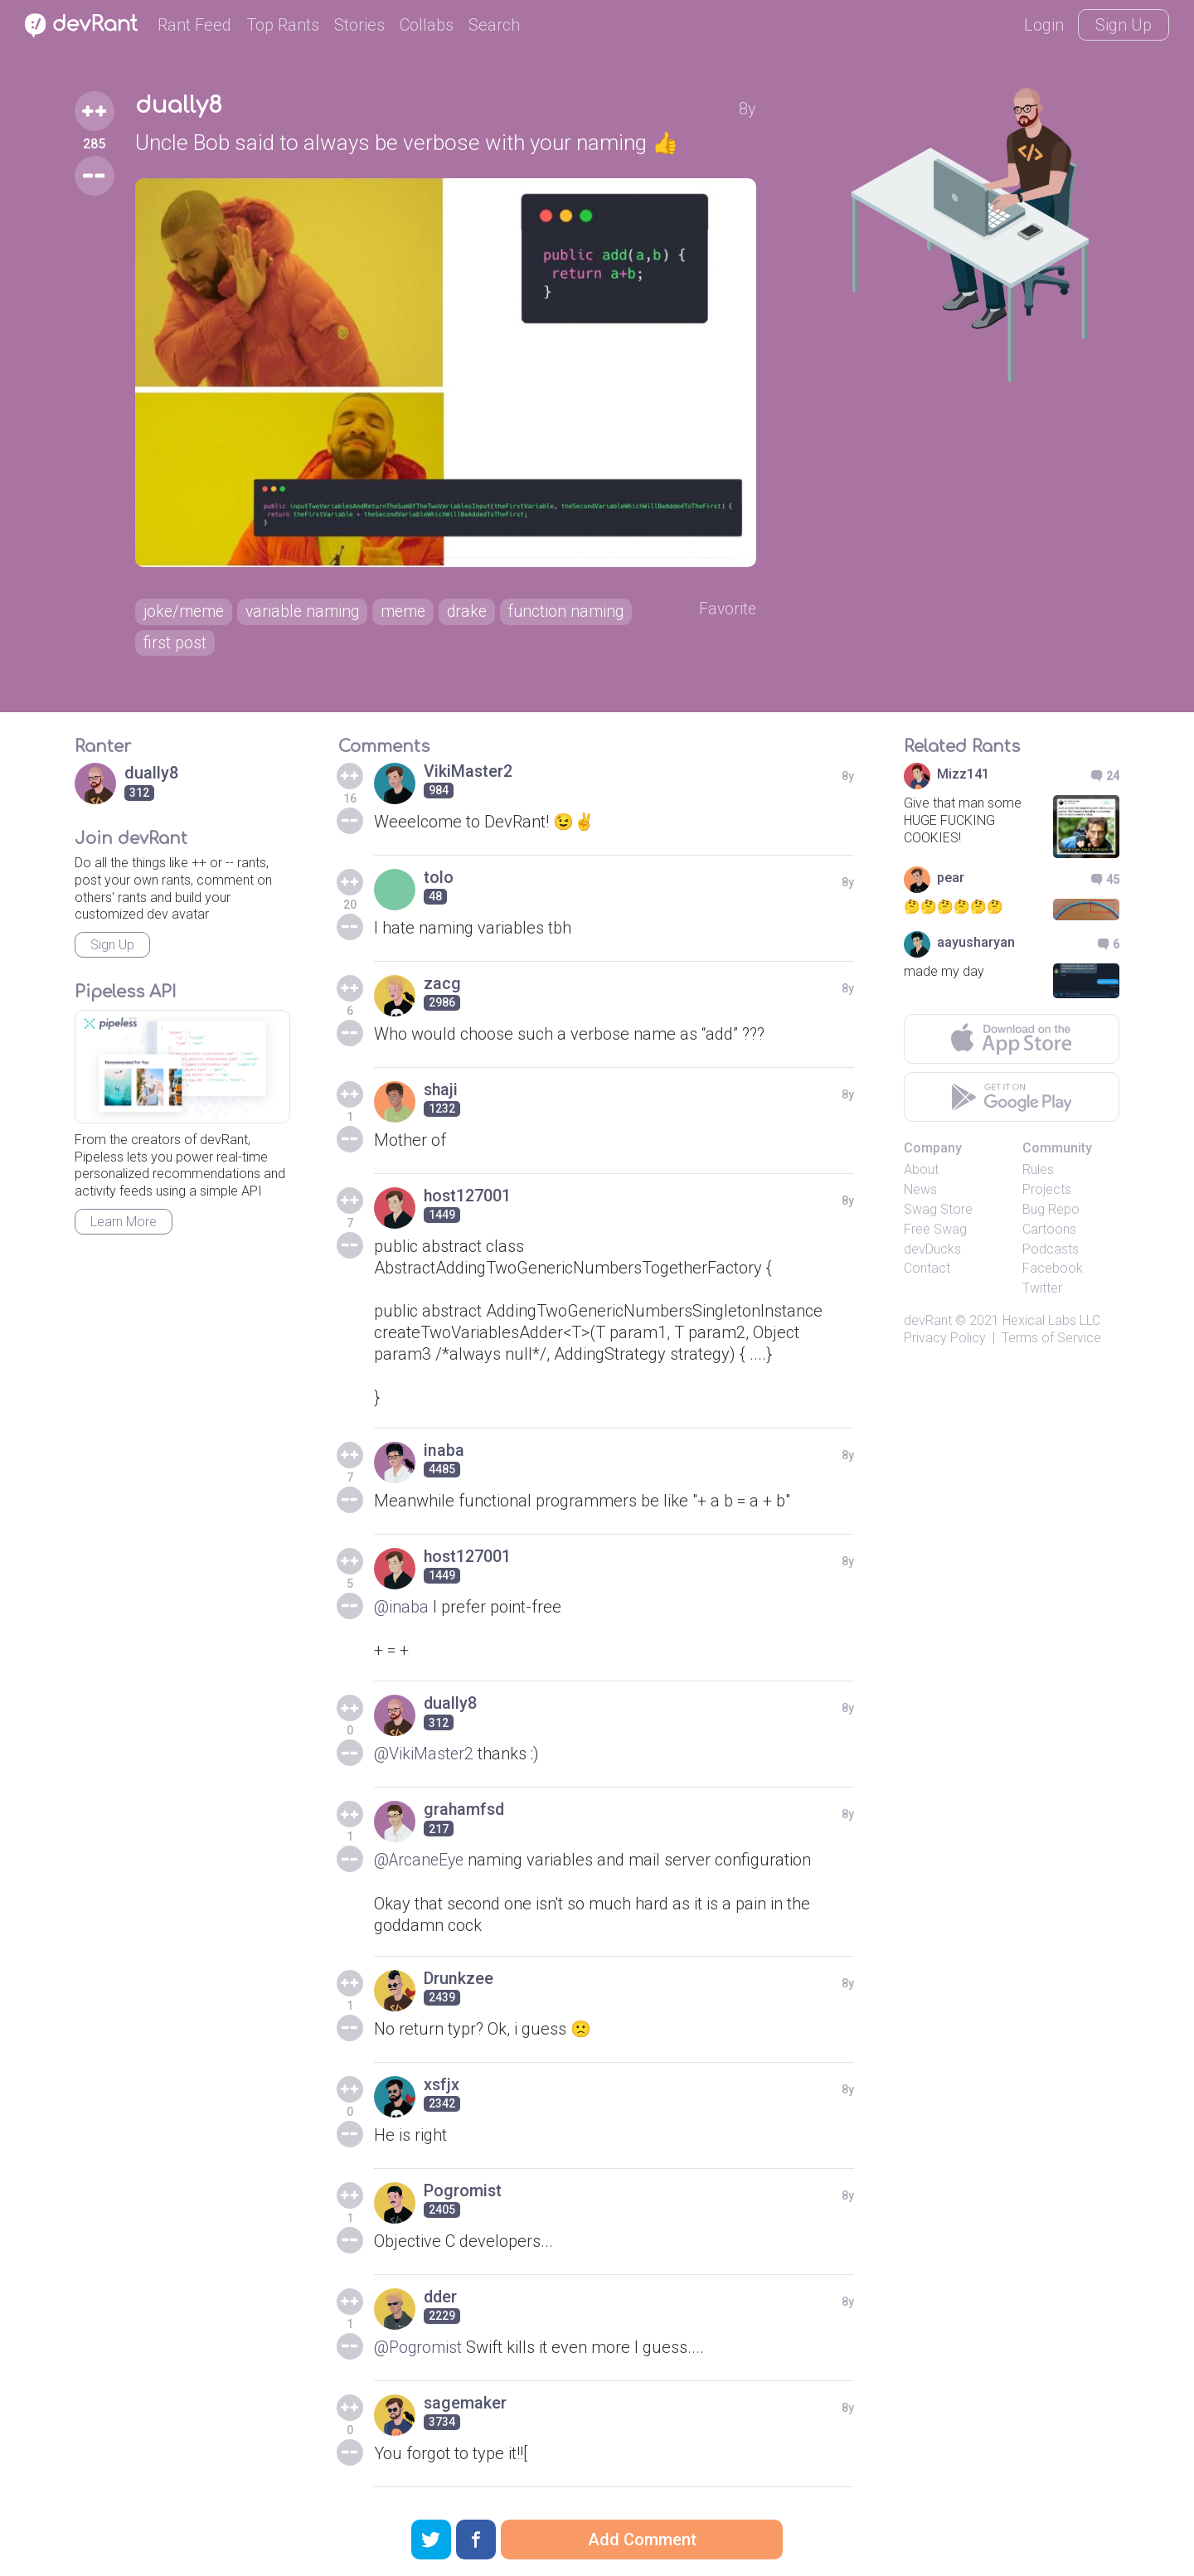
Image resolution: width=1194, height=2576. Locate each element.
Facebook (1052, 1271)
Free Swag (935, 1232)
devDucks (932, 1251)
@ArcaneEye (421, 1863)
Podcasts (1050, 1251)
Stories (359, 25)
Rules (1038, 1173)
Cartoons (1049, 1232)
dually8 (179, 106)
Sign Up (1123, 25)
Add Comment (642, 2539)
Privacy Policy (945, 1341)
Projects (1046, 1193)
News (920, 1193)
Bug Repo (1051, 1212)
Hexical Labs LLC (1051, 1324)
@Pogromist (419, 2350)
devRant (928, 1324)
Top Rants (282, 25)
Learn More (123, 1225)
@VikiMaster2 (424, 1757)
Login (1044, 25)
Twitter (1042, 1291)
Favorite (729, 611)
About (921, 1173)
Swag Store (938, 1212)
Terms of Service (1051, 1341)
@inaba (401, 1610)
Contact (927, 1271)
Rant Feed (194, 25)
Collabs (427, 25)
